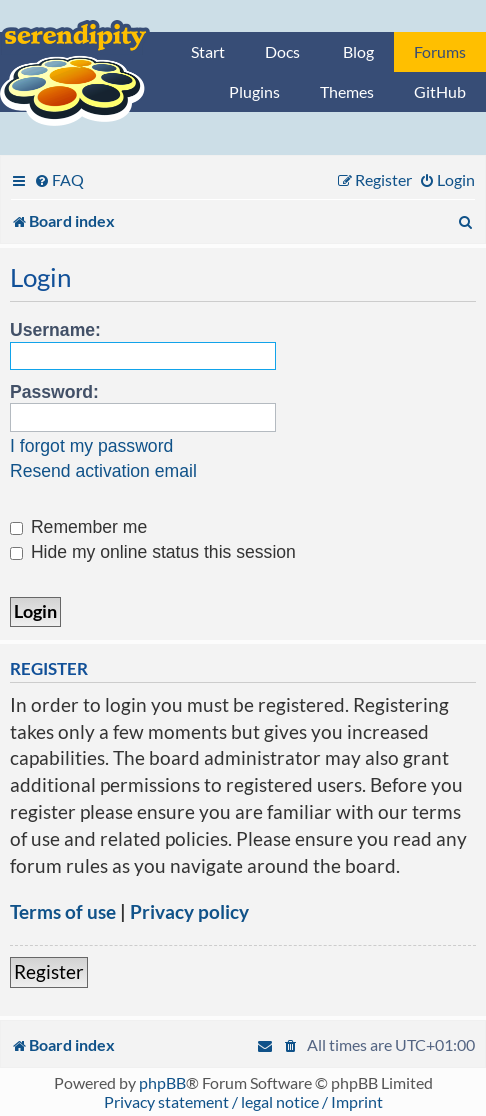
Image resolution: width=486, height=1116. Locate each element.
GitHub (440, 91)
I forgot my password (91, 446)
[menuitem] (59, 179)
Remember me (78, 527)
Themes (347, 91)
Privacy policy (189, 911)
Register (49, 971)
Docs (282, 51)
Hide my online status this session (153, 552)
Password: (54, 392)
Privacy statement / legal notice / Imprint (243, 1101)
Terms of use (63, 911)
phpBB (162, 1082)
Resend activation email (103, 471)
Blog (358, 51)
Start (208, 51)
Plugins (254, 91)
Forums (440, 51)
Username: (55, 330)
